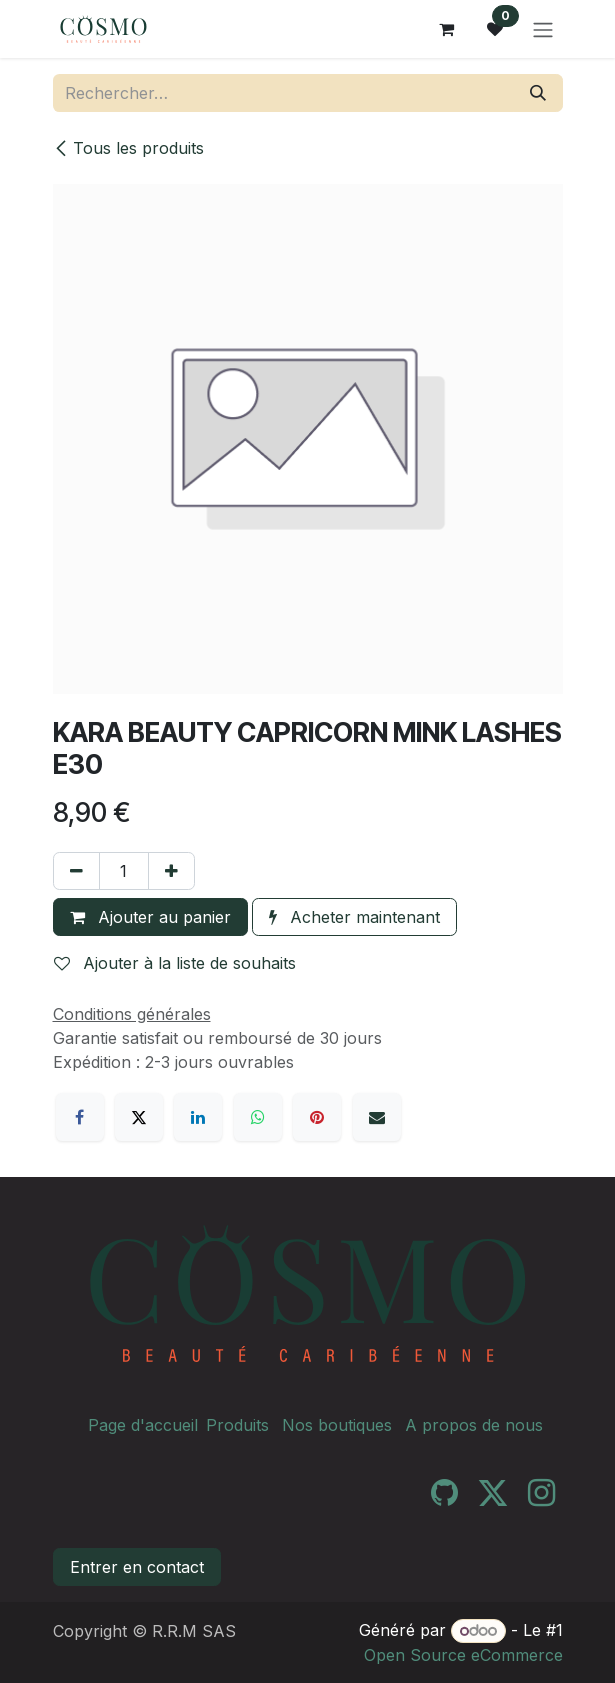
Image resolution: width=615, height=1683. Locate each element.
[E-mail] (377, 1117)
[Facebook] (80, 1117)
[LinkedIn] (198, 1117)
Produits (237, 1425)
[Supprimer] (76, 871)
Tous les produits (128, 148)
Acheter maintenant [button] (354, 917)
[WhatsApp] (258, 1117)
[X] (139, 1117)
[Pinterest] (317, 1117)
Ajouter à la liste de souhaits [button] (175, 963)
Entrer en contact (137, 1567)
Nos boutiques (337, 1425)
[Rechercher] (538, 93)
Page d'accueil (143, 1425)
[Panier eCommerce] (447, 29)
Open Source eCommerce (463, 1655)
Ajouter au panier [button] (150, 917)
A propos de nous (474, 1425)
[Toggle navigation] (543, 29)
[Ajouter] (171, 871)
